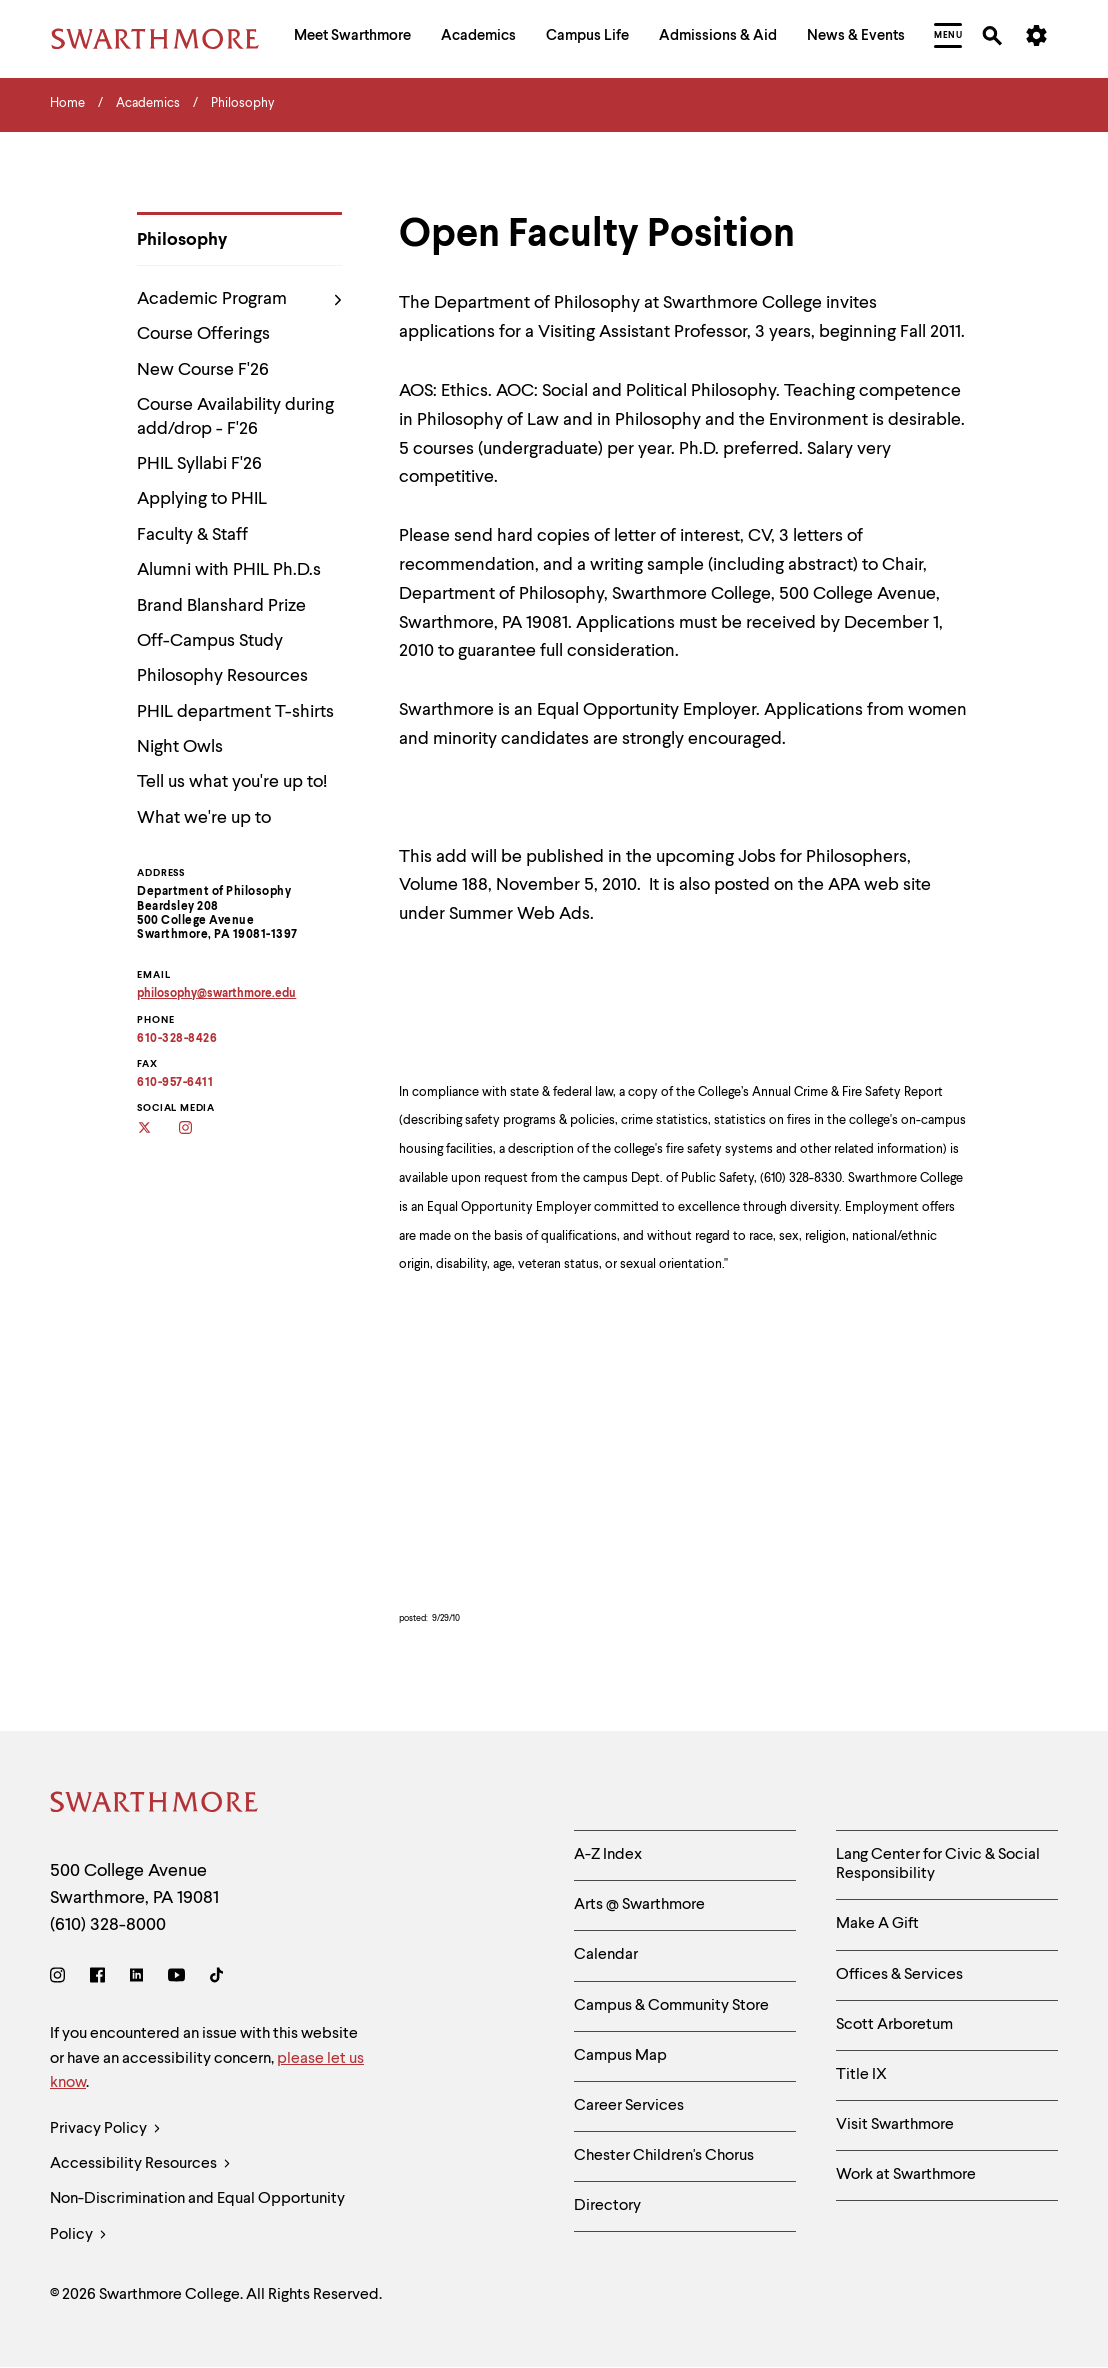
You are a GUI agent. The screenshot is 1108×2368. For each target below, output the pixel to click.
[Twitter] (157, 1129)
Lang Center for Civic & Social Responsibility (938, 1864)
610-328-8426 (177, 1039)
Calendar (606, 1955)
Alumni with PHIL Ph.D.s (229, 570)
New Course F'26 (203, 370)
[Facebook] (97, 1978)
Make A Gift (877, 1924)
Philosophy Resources (222, 676)
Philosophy (182, 240)
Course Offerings (203, 334)
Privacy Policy (105, 2129)
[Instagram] (198, 1129)
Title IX (861, 2075)
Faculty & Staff (192, 535)
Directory (607, 2206)
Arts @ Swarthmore (639, 1905)
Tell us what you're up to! (232, 782)
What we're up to (204, 818)
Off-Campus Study (210, 641)
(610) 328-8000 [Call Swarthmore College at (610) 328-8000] (108, 1925)
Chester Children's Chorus (664, 2156)
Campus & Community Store (671, 2006)
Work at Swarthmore (906, 2175)
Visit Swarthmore (895, 2125)
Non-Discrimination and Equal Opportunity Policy (197, 2221)
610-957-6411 (175, 1083)
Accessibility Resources (140, 2164)
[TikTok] (216, 1978)
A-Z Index (608, 1855)
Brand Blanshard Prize (221, 606)
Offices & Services (899, 1975)
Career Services (629, 2106)
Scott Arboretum (894, 2025)
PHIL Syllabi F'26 (199, 464)
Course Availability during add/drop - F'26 (235, 416)
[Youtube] (176, 1978)
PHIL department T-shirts (235, 712)
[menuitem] (352, 38)
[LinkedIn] (136, 1978)
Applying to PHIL (202, 499)
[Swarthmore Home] (155, 1805)
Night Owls (180, 747)
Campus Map (620, 2056)
